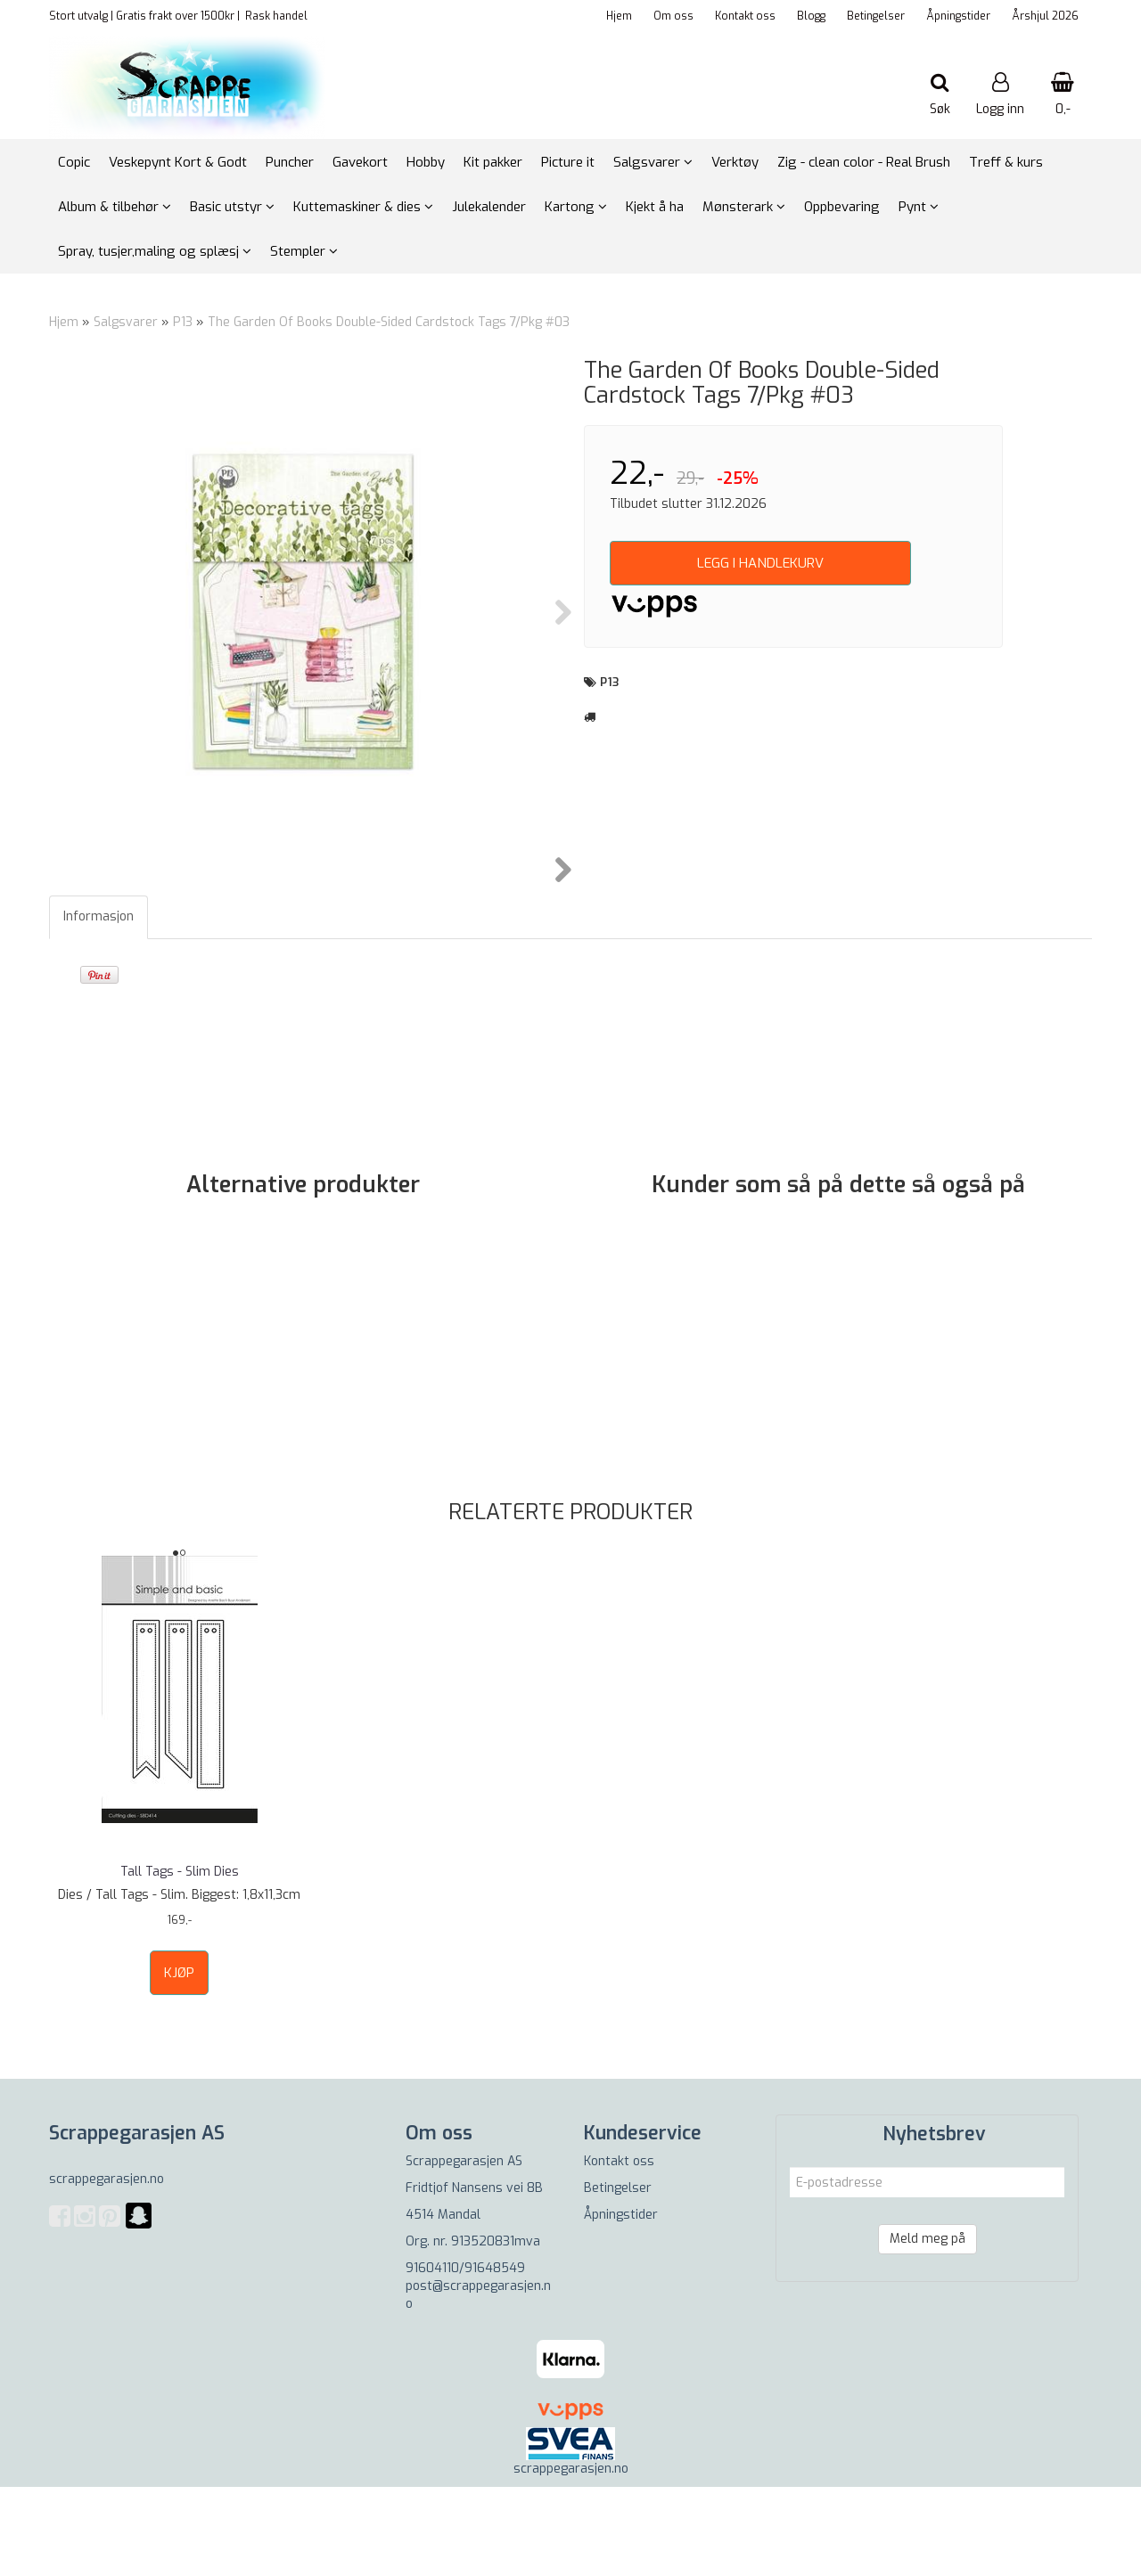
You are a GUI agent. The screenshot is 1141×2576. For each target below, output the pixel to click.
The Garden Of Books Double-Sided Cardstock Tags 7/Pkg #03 (389, 322)
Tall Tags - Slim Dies (179, 1960)
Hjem (619, 16)
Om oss (673, 16)
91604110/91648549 (465, 2357)
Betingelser (876, 16)
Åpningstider (958, 16)
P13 (183, 322)
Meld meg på (927, 2327)
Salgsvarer (126, 322)
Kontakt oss (745, 16)
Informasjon (98, 1005)
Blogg (811, 16)
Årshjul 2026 (1045, 16)
